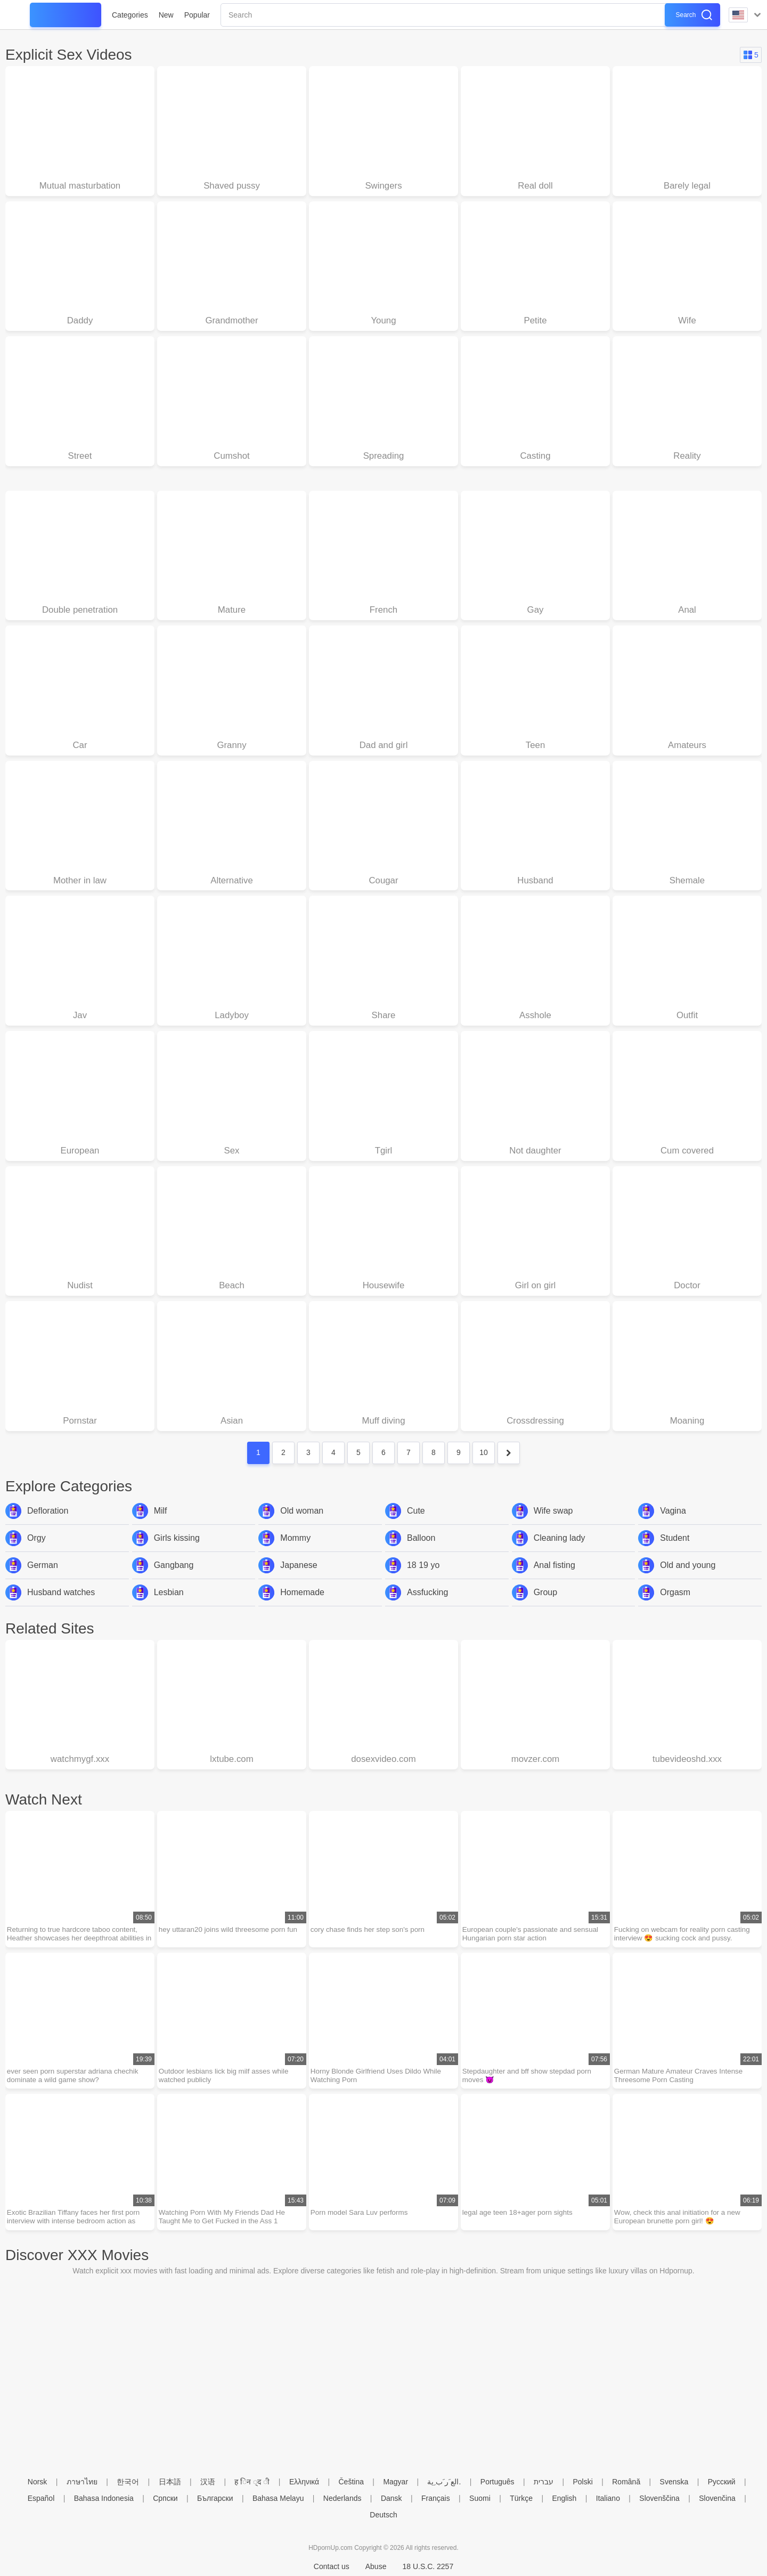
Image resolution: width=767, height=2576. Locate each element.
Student (674, 1553)
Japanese (298, 1580)
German (42, 1580)
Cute (416, 1526)
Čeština (350, 2481)
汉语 (207, 2481)
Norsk (37, 2481)
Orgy (36, 1553)
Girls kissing (177, 1553)
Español (41, 2498)
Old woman (301, 1526)
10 (483, 1468)
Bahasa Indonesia (104, 2498)
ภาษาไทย (82, 2481)
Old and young (687, 1580)
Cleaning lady (559, 1553)
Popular (197, 15)
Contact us (331, 2566)
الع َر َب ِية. (444, 2481)
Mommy (295, 1553)
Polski (582, 2481)
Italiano (608, 2498)
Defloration (47, 1526)
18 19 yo (423, 1580)
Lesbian (169, 1607)
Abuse (376, 2566)
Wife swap (553, 1526)
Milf (160, 1526)
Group (545, 1607)
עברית (543, 2481)
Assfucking (427, 1607)
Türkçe (521, 2498)
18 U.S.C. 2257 (427, 2566)
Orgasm (675, 1607)
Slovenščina (659, 2498)
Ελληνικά (304, 2481)
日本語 (170, 2481)
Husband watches (61, 1607)
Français (435, 2498)
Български (215, 2498)
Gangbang (174, 1580)
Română (626, 2481)
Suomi (480, 2498)
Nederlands (342, 2498)
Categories (130, 15)
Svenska (674, 2481)
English (564, 2498)
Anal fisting (554, 1580)
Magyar (395, 2481)
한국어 (128, 2481)
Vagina (673, 1526)
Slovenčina (717, 2498)
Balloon (421, 1553)
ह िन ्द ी (252, 2481)
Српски (165, 2498)
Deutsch (383, 2514)
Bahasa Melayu (278, 2498)
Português (497, 2481)
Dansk (391, 2498)
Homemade (302, 1607)
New (166, 15)
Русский (722, 2481)
